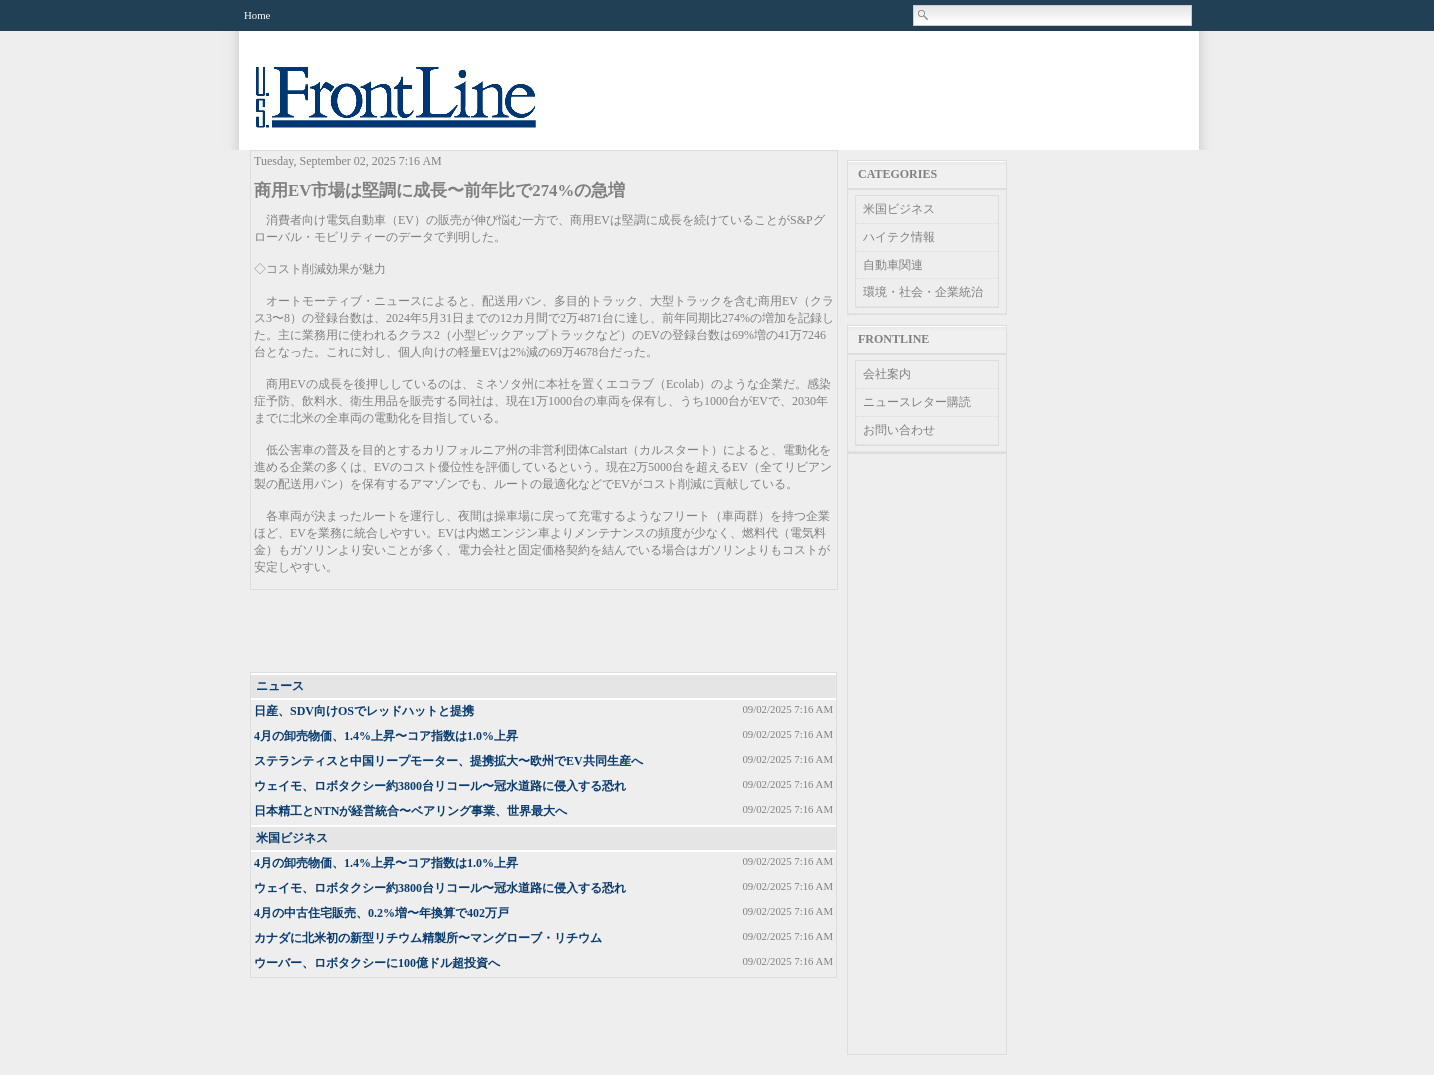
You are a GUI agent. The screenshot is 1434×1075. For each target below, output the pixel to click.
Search (924, 15)
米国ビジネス (292, 838)
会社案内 (887, 374)
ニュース (280, 686)
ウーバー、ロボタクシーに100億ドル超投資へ (377, 963)
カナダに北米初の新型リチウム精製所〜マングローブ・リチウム (428, 938)
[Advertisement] (545, 632)
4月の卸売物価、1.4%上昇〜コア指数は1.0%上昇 (386, 736)
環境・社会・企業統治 (923, 292)
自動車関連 (893, 265)
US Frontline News (416, 108)
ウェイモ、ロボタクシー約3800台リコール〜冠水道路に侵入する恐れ (440, 786)
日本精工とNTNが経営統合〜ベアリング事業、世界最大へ (410, 811)
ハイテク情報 (899, 237)
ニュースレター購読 (917, 402)
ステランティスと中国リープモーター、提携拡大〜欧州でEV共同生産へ (448, 761)
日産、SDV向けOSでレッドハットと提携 (364, 711)
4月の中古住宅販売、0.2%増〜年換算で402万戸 (381, 913)
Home (257, 15)
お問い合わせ (899, 430)
